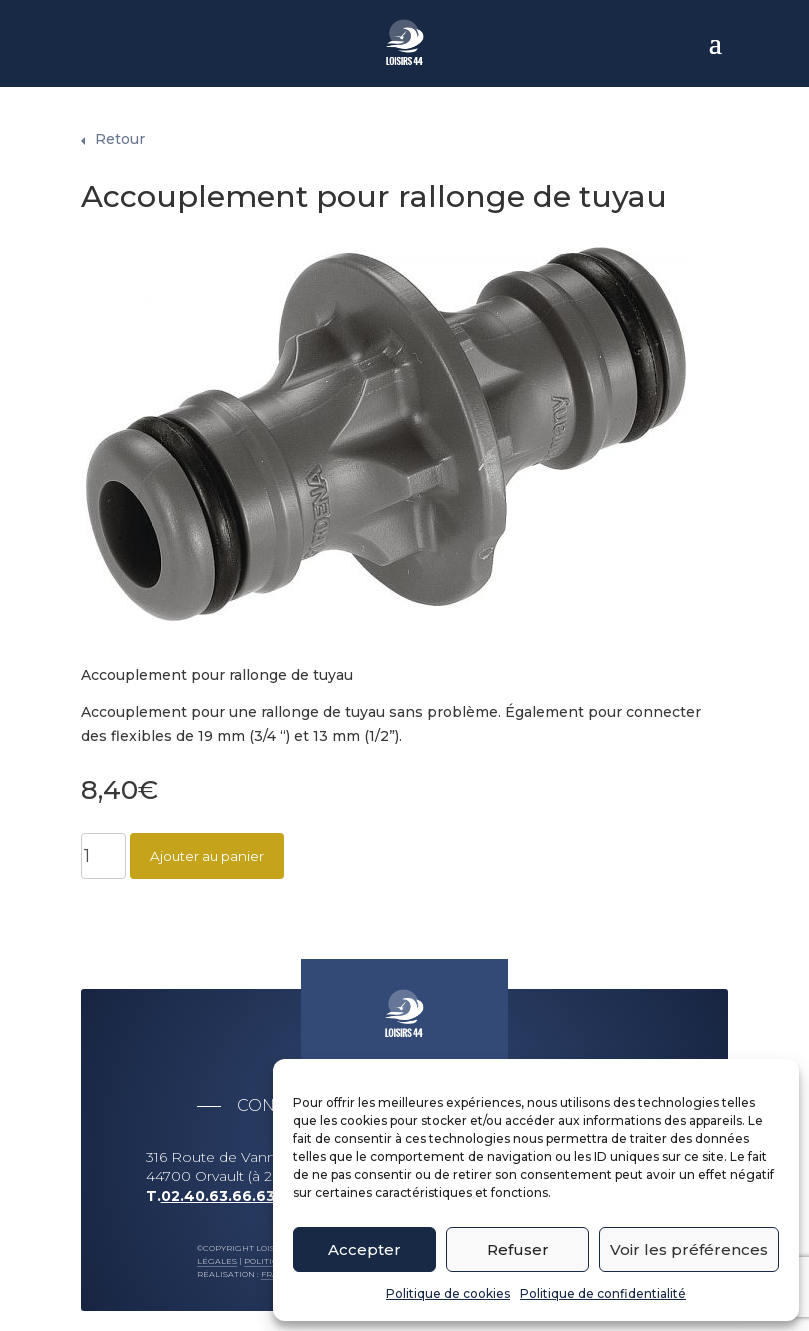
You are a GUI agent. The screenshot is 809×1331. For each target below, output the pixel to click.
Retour (120, 129)
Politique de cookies (448, 1293)
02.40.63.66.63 (218, 1186)
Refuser (518, 1249)
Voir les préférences (689, 1249)
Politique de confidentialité (603, 1293)
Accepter (364, 1249)
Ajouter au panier (207, 846)
